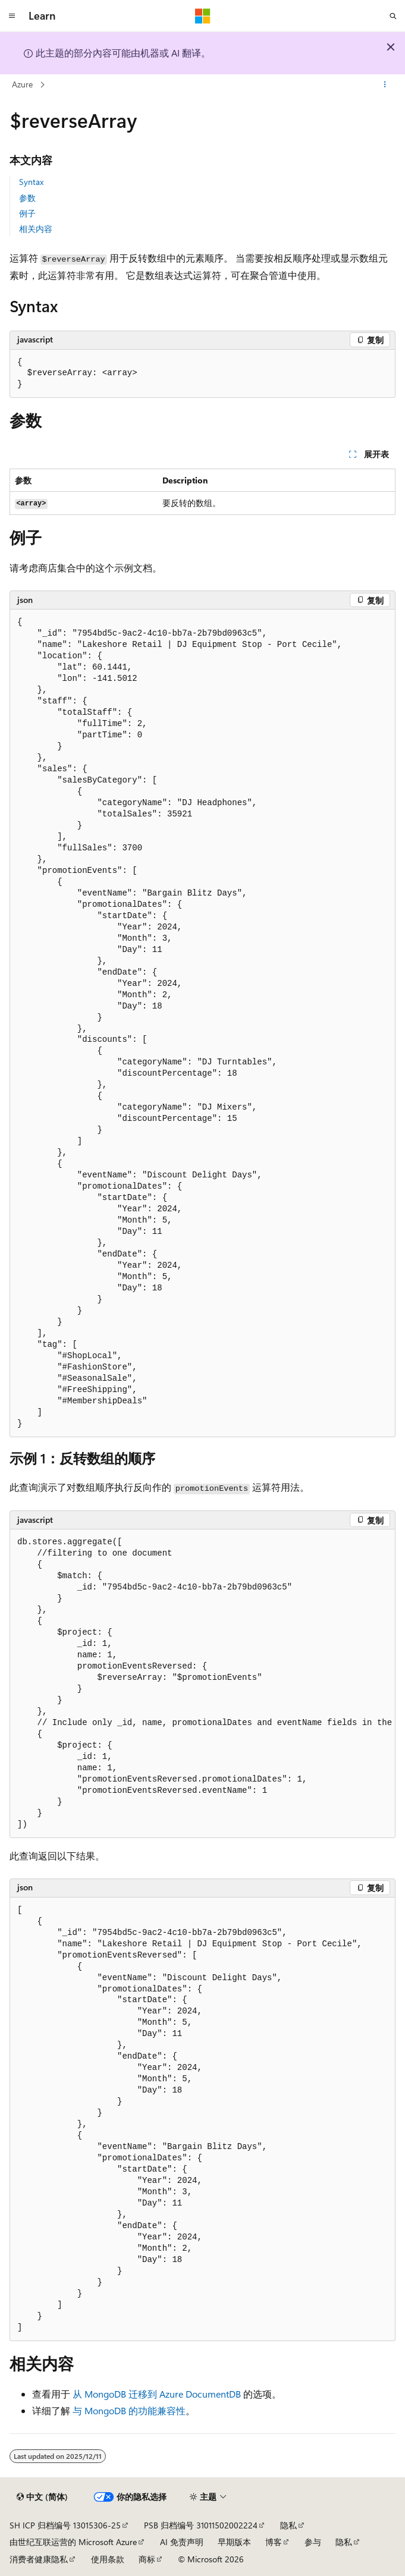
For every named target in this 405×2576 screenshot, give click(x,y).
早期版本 (234, 2541)
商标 (147, 2559)
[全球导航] (12, 16)
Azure (22, 84)
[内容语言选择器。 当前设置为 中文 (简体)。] (42, 2496)
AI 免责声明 (181, 2541)
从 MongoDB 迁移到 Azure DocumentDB (157, 2393)
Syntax (31, 181)
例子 (27, 213)
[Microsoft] (203, 16)
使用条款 (107, 2559)
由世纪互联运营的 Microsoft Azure (73, 2541)
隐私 (288, 2525)
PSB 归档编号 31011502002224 (201, 2525)
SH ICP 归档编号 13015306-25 (65, 2525)
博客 (273, 2541)
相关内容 (35, 228)
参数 (27, 197)
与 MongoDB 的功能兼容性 (129, 2410)
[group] (202, 1683)
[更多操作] (385, 85)
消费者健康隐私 (39, 2559)
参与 (312, 2541)
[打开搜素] (393, 16)
